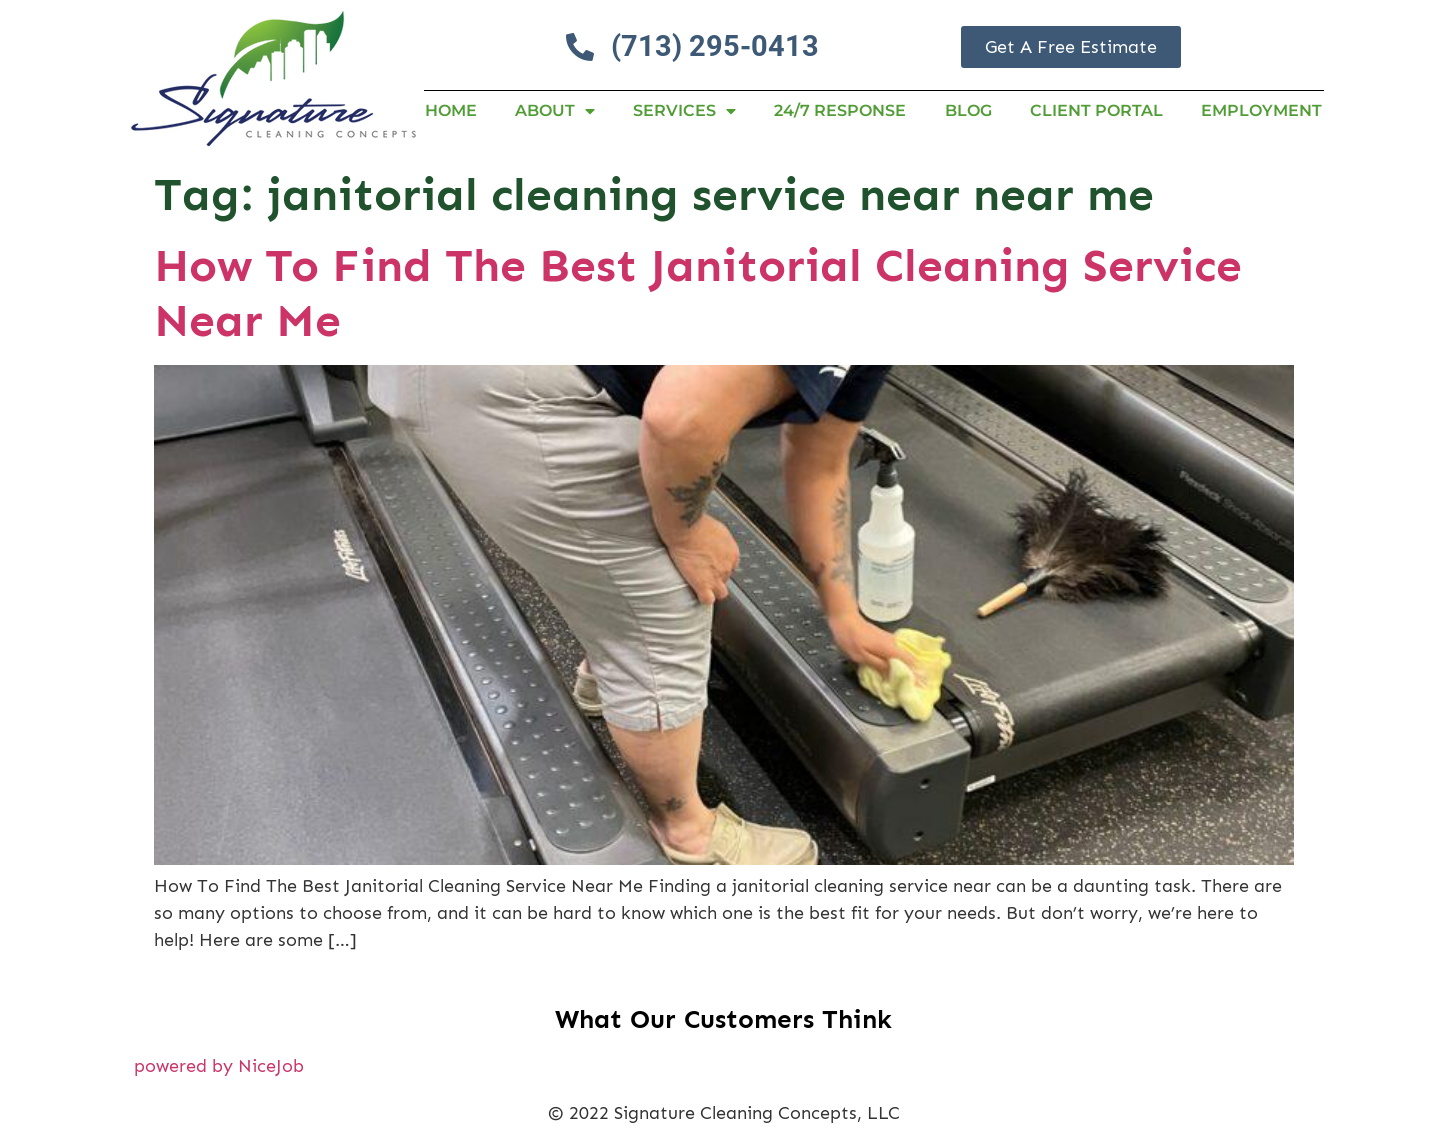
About (555, 111)
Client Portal (1096, 110)
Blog (968, 110)
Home (451, 110)
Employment (1261, 110)
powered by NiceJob (219, 1066)
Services (684, 111)
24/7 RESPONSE (840, 110)
